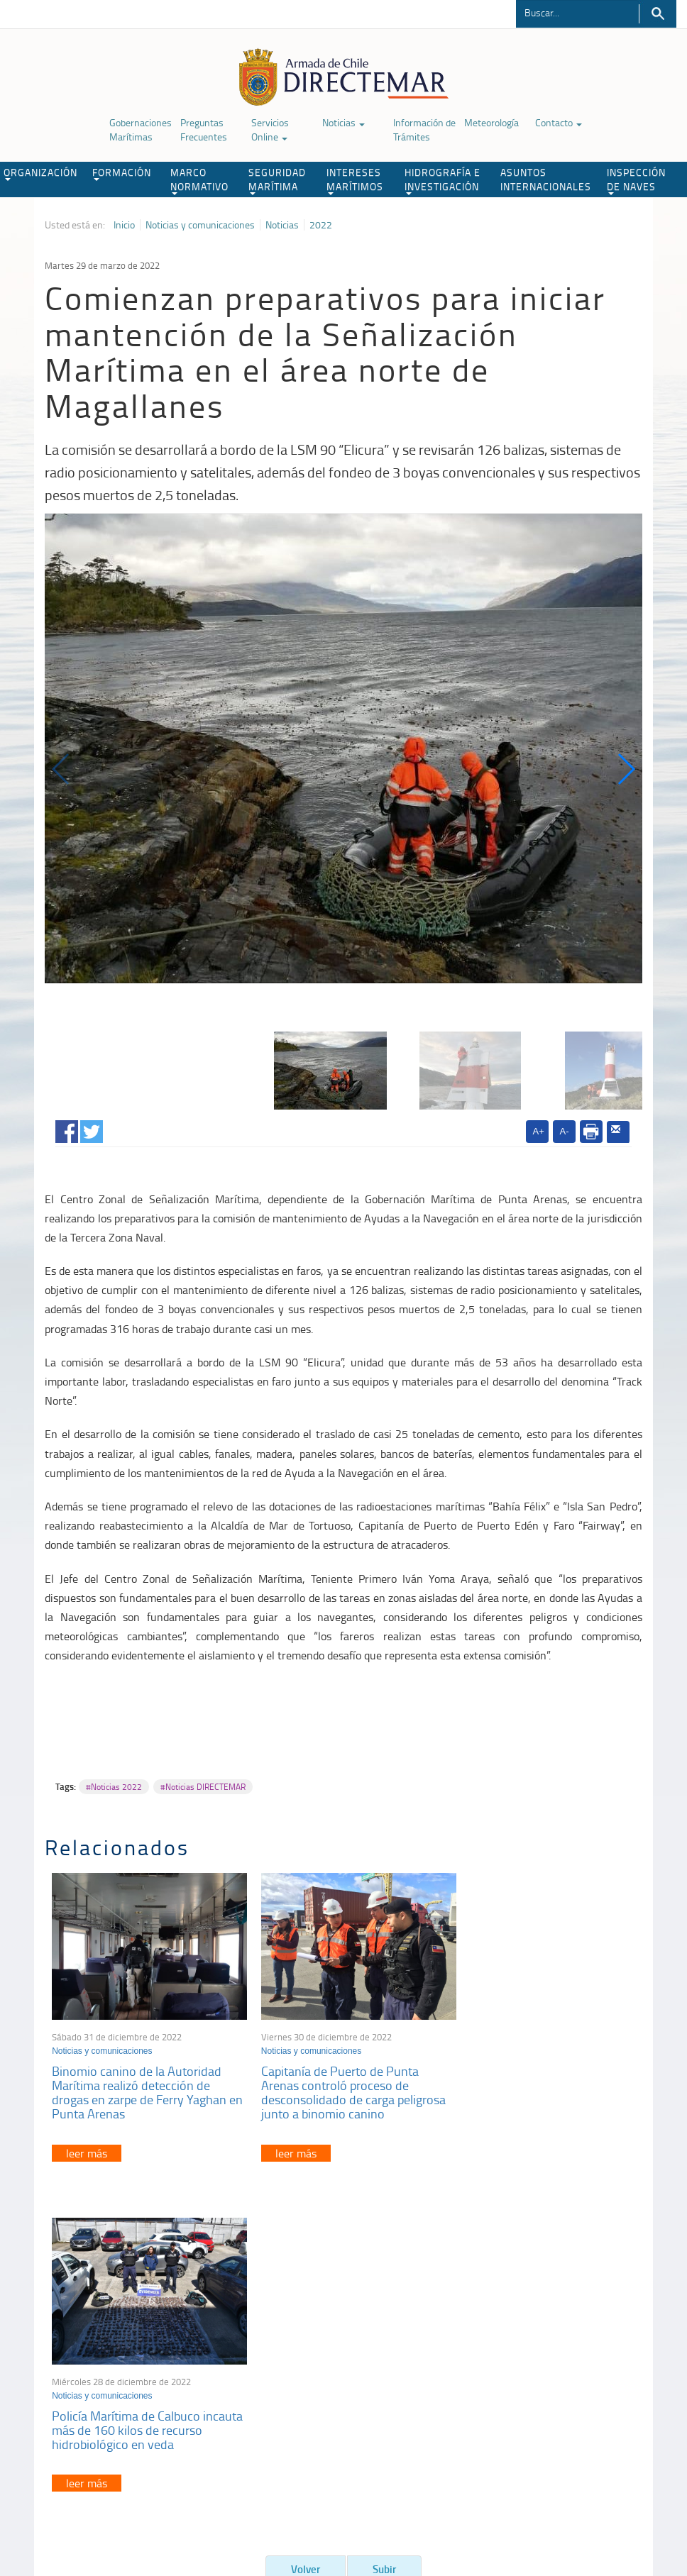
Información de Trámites (424, 129)
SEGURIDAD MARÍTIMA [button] (277, 180)
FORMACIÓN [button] (121, 173)
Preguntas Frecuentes (203, 129)
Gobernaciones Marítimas (140, 129)
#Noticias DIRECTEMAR (203, 1787)
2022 (320, 225)
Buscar (657, 14)
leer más (86, 2144)
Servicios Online (270, 129)
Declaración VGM (552, 2365)
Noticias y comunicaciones (200, 225)
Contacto (558, 122)
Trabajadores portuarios (566, 2348)
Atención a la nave (555, 2330)
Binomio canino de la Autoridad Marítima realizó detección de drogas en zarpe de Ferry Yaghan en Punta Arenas (139, 2084)
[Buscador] (577, 12)
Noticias (343, 122)
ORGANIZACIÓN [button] (40, 173)
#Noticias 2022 (114, 1787)
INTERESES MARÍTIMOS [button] (354, 180)
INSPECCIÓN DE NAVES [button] (636, 180)
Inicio (124, 225)
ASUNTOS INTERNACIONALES (545, 179)
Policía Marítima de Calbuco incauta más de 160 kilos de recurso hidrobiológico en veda (532, 2077)
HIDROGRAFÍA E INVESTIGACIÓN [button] (442, 180)
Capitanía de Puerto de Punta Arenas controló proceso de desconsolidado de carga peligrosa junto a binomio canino (343, 2084)
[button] (625, 769)
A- (564, 1131)
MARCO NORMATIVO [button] (199, 180)
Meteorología (491, 122)
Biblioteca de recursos (171, 2503)
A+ (538, 1131)
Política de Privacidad (75, 2503)
